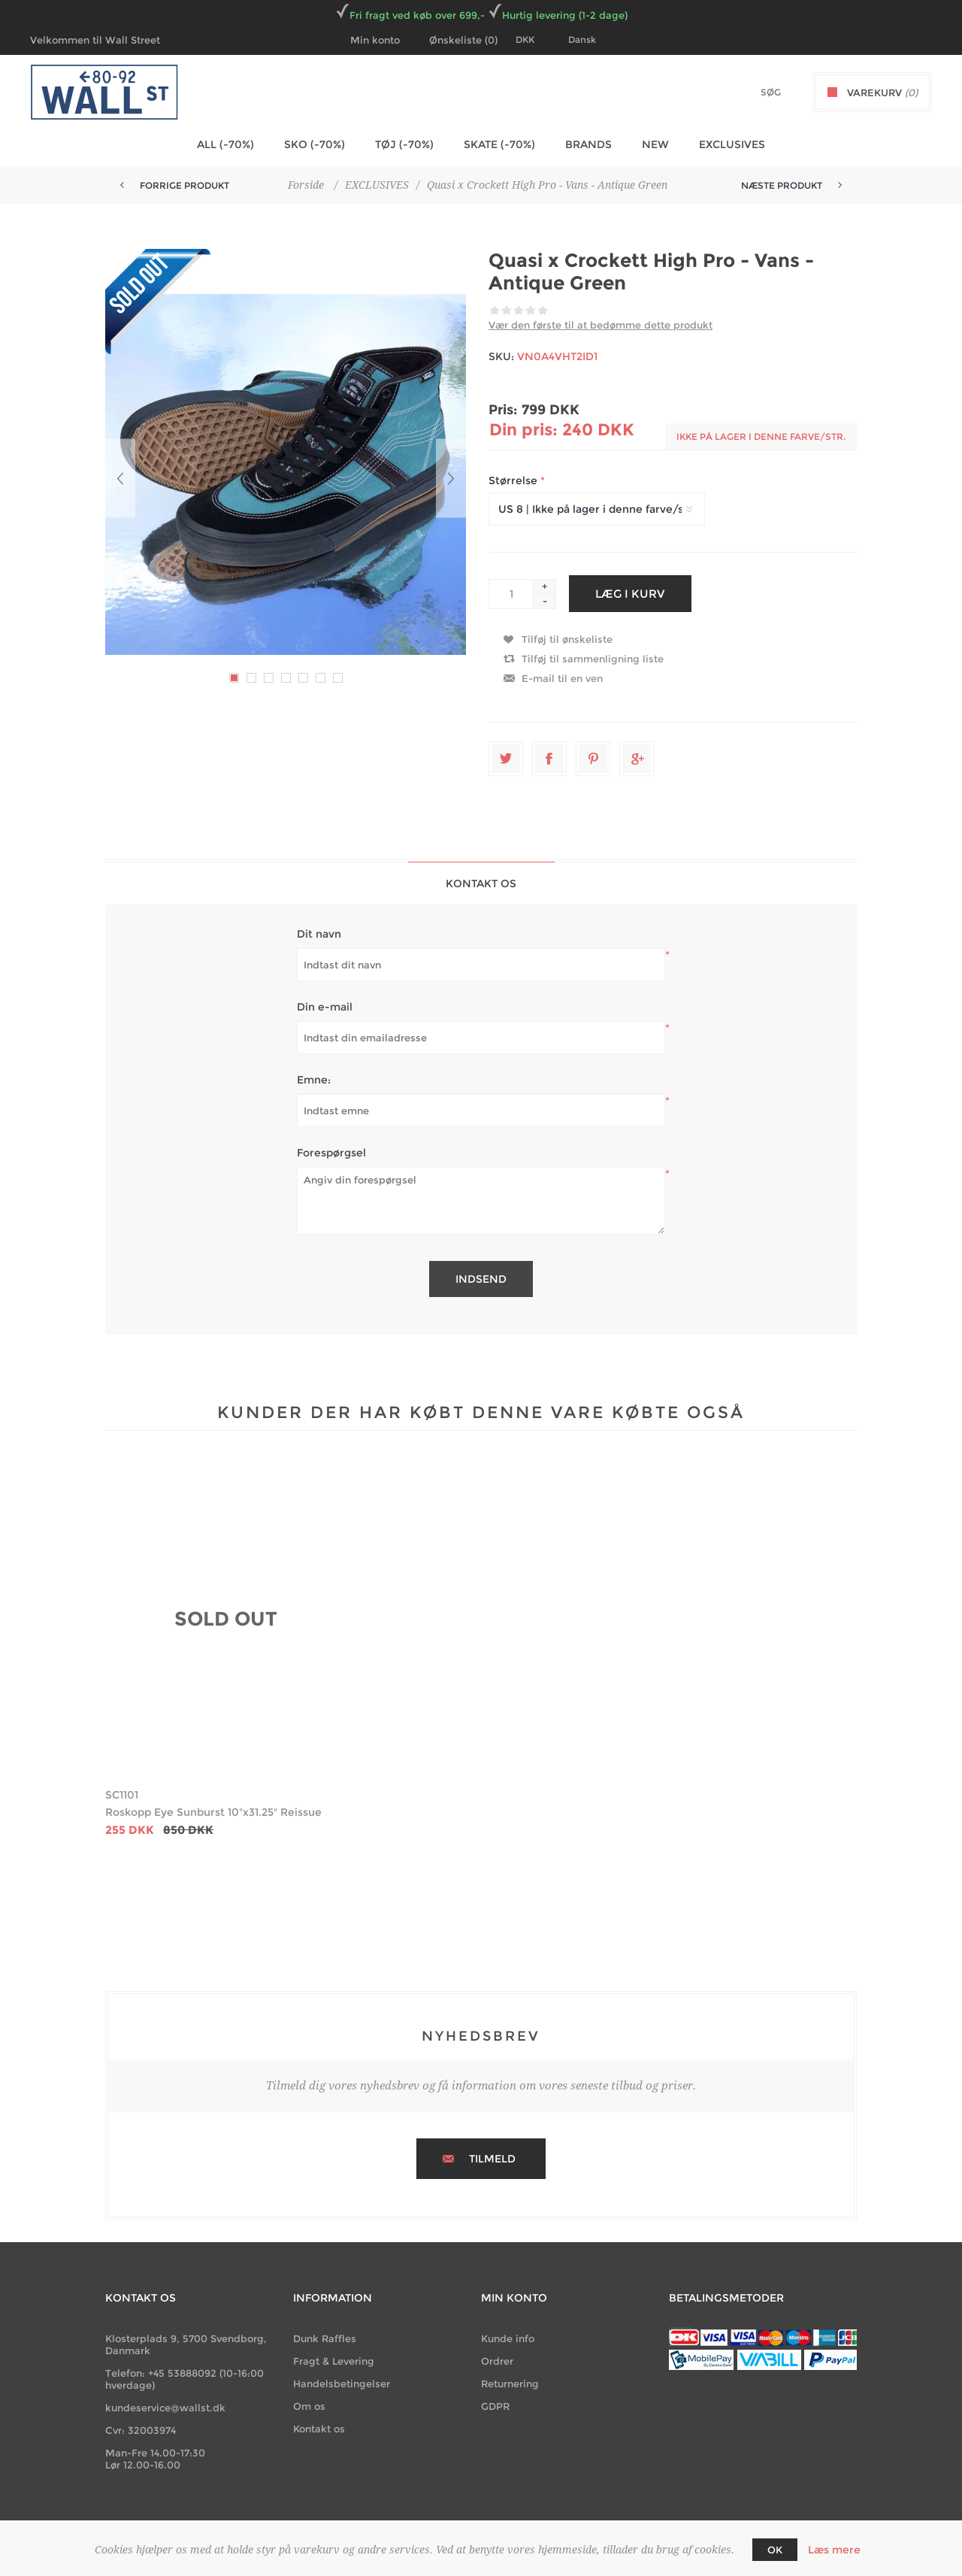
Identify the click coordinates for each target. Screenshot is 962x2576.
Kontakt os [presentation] (481, 883)
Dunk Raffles (324, 2338)
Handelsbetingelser (341, 2383)
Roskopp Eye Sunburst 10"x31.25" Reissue (213, 1812)
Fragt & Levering (333, 2361)
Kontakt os (319, 2429)
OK (774, 2550)
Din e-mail (324, 1007)
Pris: (503, 410)
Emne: (314, 1079)
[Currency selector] (534, 40)
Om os (309, 2406)
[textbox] (745, 92)
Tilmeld (492, 2158)
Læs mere (834, 2549)
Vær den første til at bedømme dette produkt (600, 325)
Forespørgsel (331, 1152)
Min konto (375, 40)
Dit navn (319, 934)
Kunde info (507, 2338)
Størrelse (514, 480)
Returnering (510, 2383)
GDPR (495, 2406)
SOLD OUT (225, 1619)
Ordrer (497, 2361)
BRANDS (588, 144)
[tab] (481, 883)
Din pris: (523, 430)
